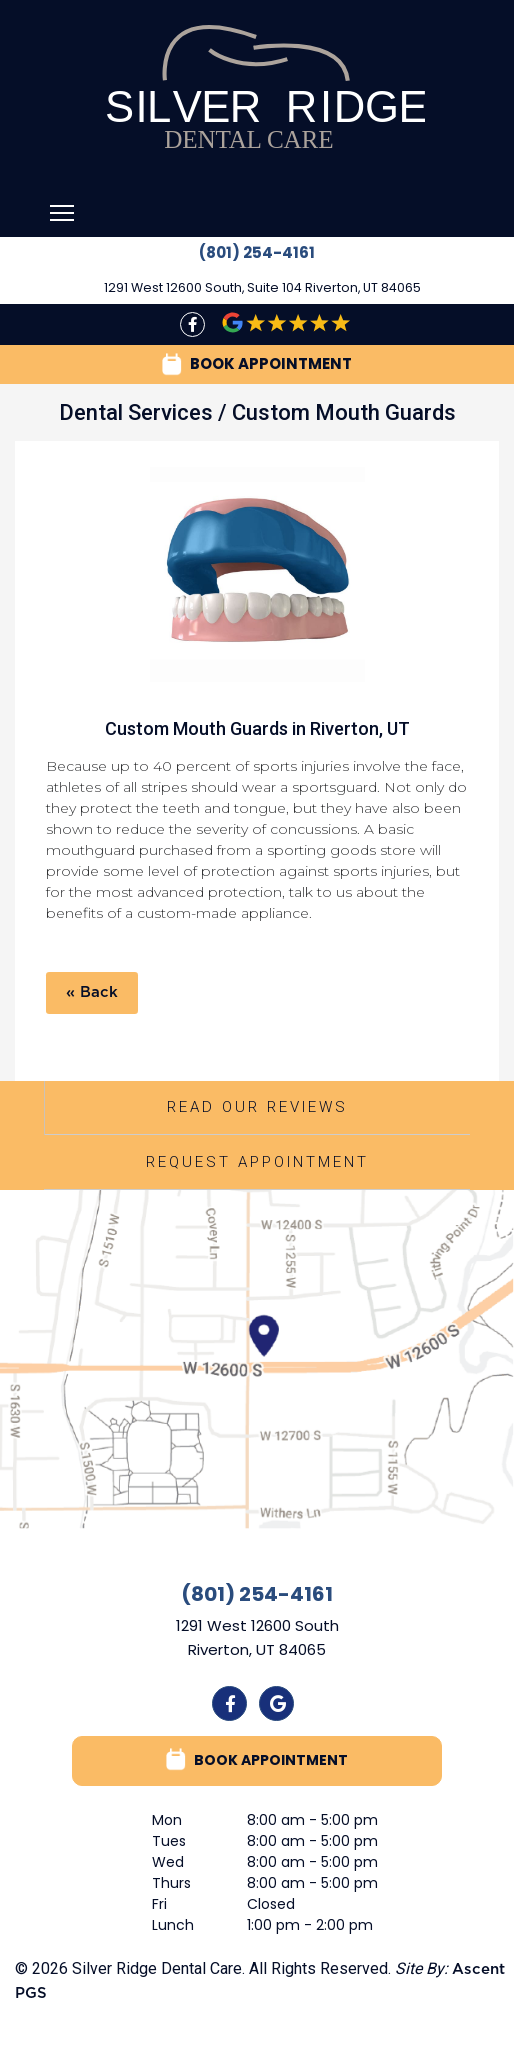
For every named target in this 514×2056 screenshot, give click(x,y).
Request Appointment (257, 1162)
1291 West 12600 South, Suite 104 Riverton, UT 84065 (262, 287)
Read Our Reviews (257, 1107)
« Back (92, 992)
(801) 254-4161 (257, 252)
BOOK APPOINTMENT (257, 364)
